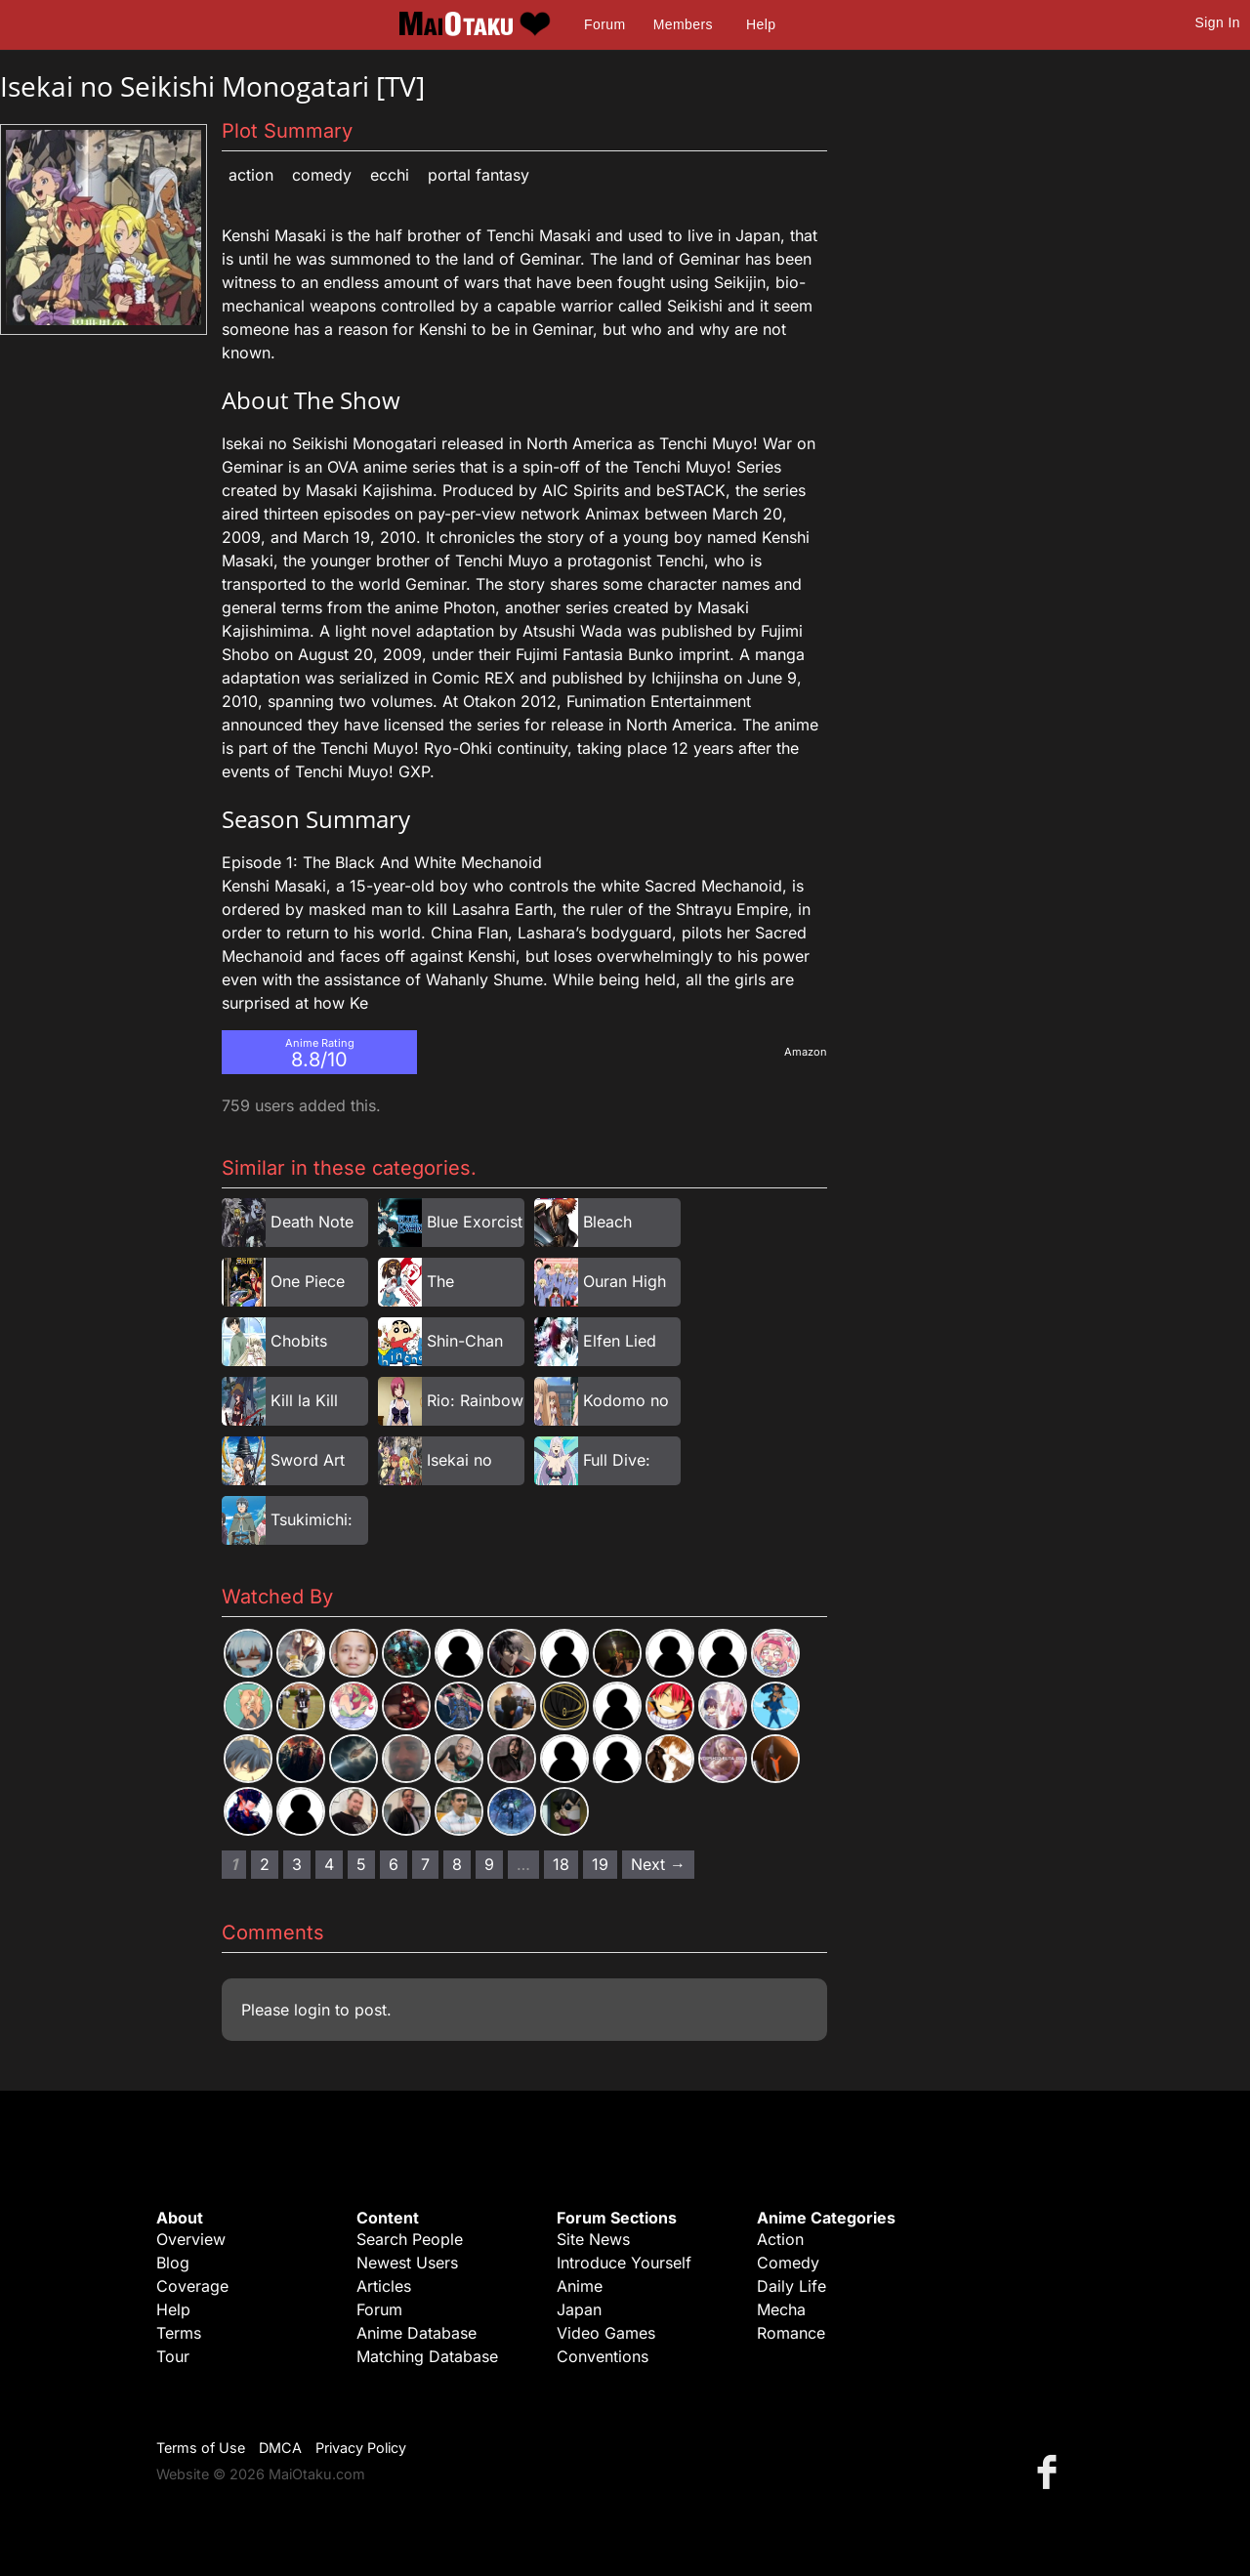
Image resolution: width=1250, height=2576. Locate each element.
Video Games (606, 2333)
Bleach (607, 1221)
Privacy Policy (360, 2447)
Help (760, 24)
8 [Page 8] (457, 1864)
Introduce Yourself (624, 2262)
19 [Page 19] (600, 1864)
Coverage (192, 2286)
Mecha (781, 2309)
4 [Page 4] (329, 1864)
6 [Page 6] (393, 1864)
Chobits (299, 1340)
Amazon (805, 1052)
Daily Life (791, 2286)
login (312, 2009)
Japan (579, 2309)
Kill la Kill (304, 1400)
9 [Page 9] (489, 1864)
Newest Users (407, 2262)
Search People (409, 2239)
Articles (383, 2286)
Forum (604, 24)
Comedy (322, 175)
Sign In (1217, 22)
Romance (791, 2333)
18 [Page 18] (561, 1864)
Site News (593, 2239)
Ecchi (389, 175)
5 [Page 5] (361, 1864)
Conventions (602, 2356)
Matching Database (427, 2356)
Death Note (312, 1221)
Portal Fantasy (478, 175)
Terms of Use (200, 2447)
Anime (580, 2286)
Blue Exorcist (474, 1221)
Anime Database (416, 2333)
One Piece (308, 1281)
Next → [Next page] (658, 1864)
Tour (172, 2356)
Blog (172, 2262)
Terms (178, 2333)
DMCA (280, 2447)
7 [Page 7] (425, 1864)
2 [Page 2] (265, 1864)
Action (251, 175)
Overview (191, 2239)
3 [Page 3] (297, 1864)
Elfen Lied (619, 1340)
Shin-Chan (465, 1340)
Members (683, 24)
